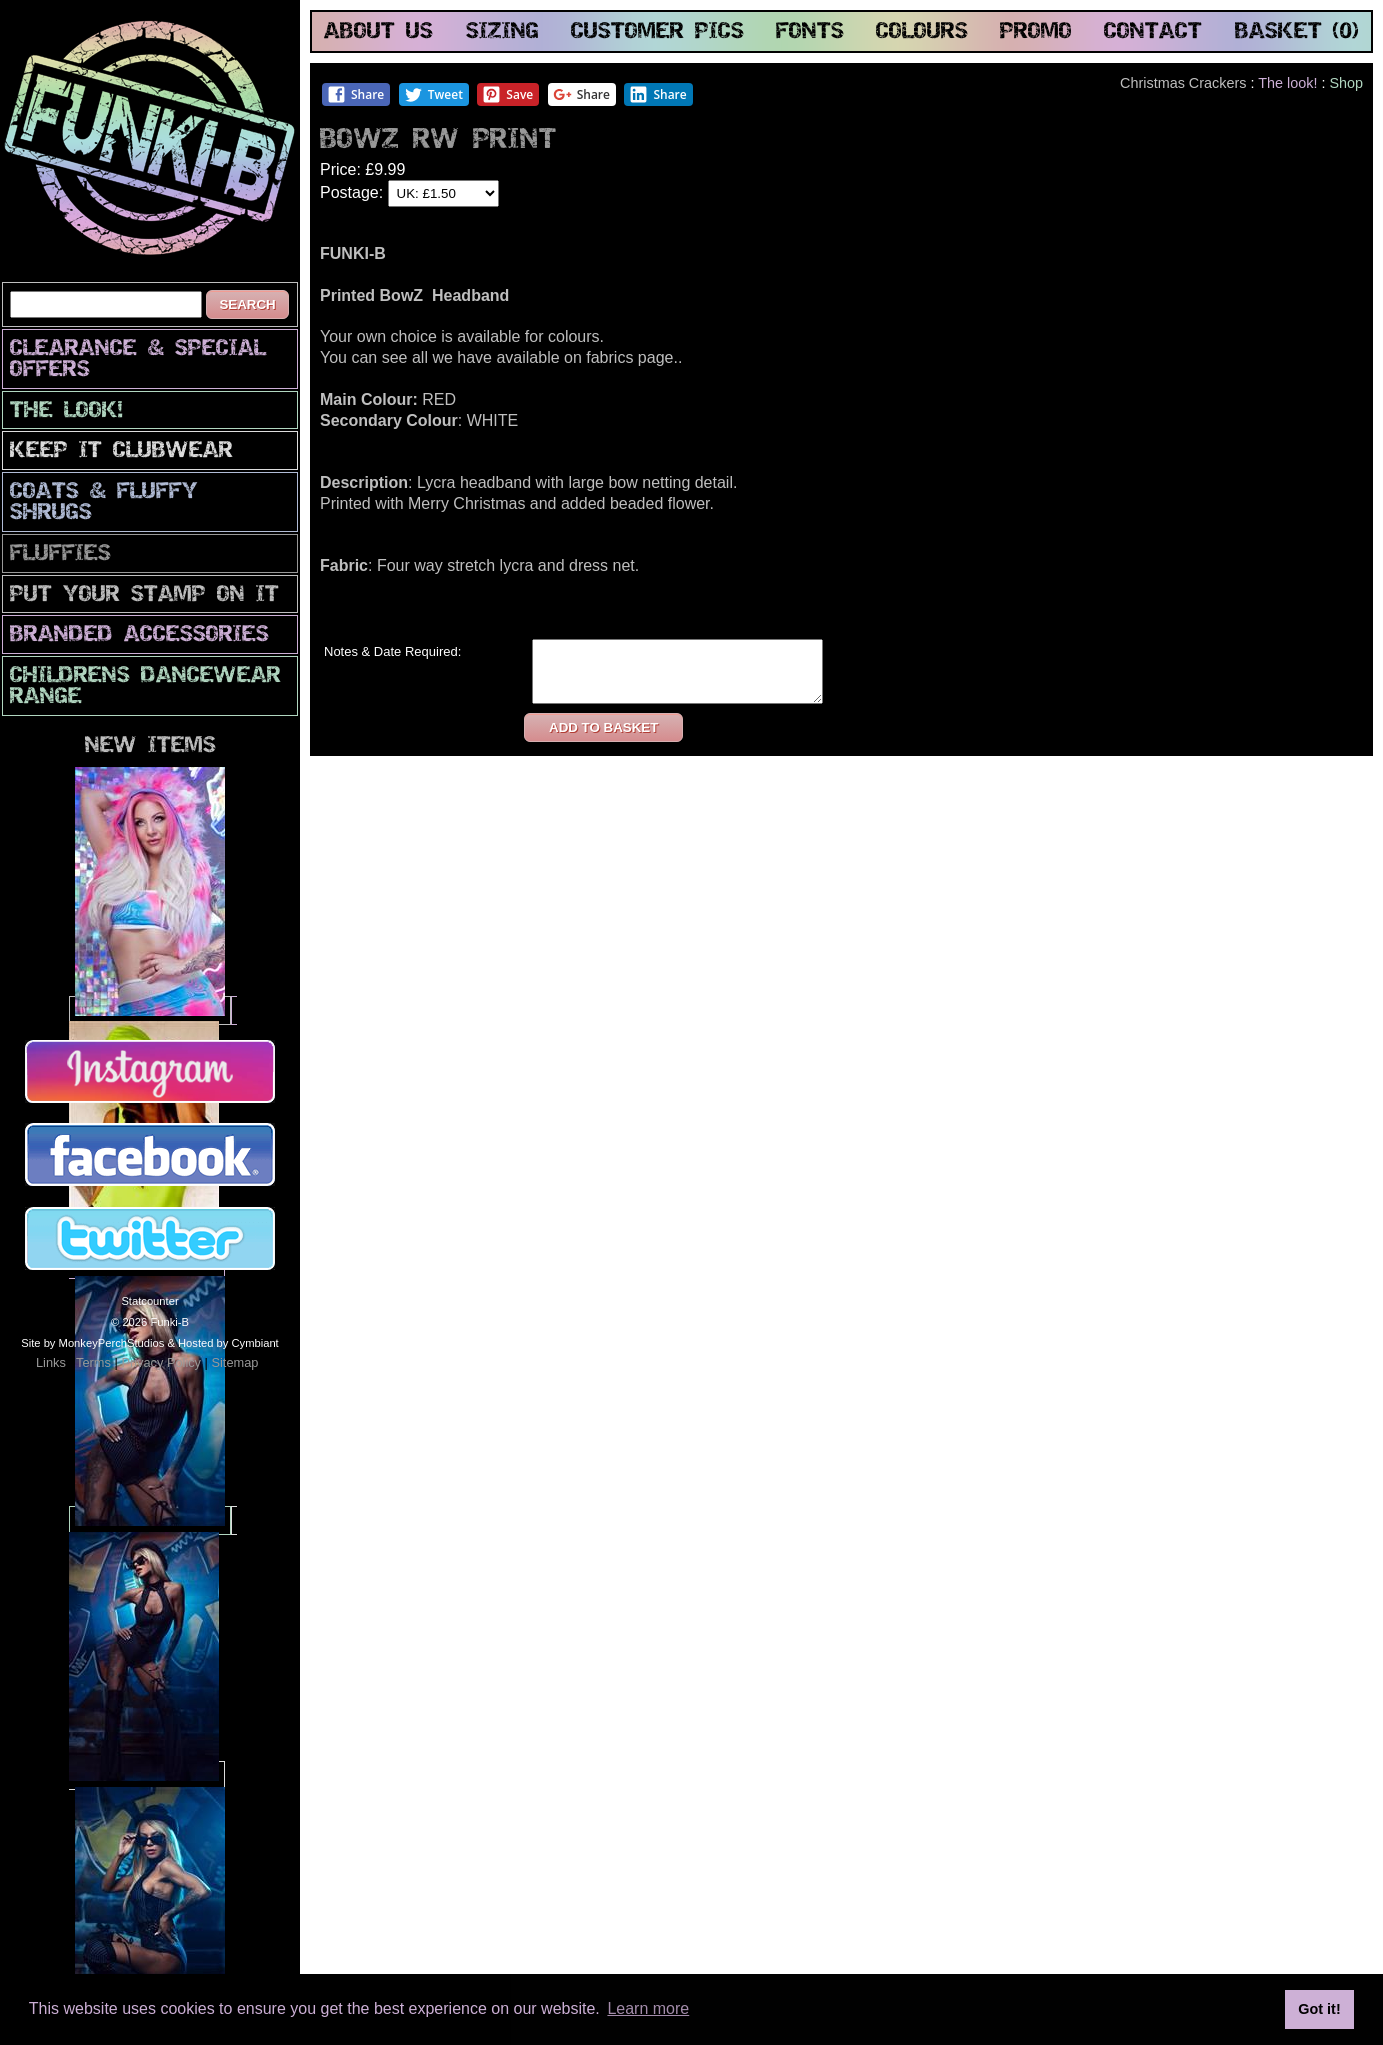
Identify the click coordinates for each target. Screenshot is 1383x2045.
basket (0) (1297, 32)
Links (51, 1362)
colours (922, 32)
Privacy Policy (161, 1362)
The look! (66, 411)
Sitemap (234, 1362)
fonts (810, 32)
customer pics (657, 32)
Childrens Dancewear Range (145, 687)
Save (507, 94)
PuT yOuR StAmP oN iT (144, 595)
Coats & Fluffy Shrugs (104, 503)
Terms (93, 1362)
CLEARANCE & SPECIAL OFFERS (138, 360)
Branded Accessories (139, 635)
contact (1153, 32)
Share (355, 94)
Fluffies (60, 554)
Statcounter (149, 1301)
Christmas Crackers (1183, 83)
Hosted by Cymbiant (228, 1343)
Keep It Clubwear (121, 451)
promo (1036, 32)
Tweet (433, 94)
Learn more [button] (648, 2008)
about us (378, 32)
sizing (502, 32)
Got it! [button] (1319, 2009)
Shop (1346, 83)
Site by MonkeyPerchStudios (92, 1343)
